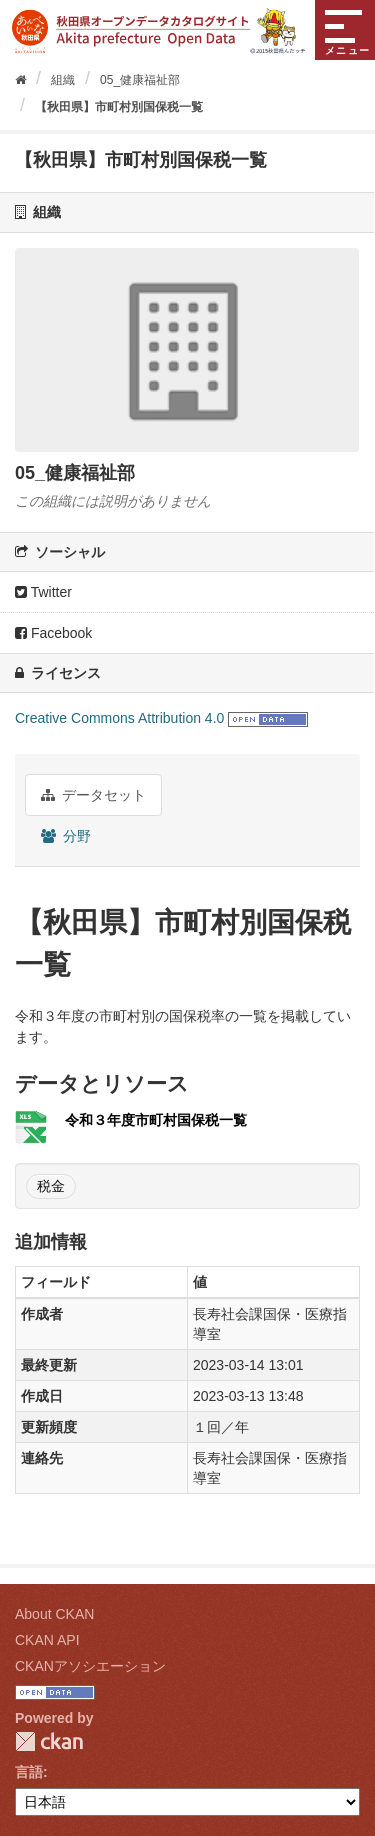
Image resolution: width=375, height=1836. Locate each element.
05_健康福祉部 (140, 80)
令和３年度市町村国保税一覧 (156, 1120)
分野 (66, 836)
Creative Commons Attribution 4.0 (119, 718)
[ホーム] (20, 80)
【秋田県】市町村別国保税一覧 (119, 107)
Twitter (43, 592)
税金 (51, 1186)
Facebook (53, 633)
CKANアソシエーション (90, 1666)
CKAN (49, 1741)
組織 (63, 80)
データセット (93, 795)
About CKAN (54, 1614)
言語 (29, 1772)
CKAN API (47, 1640)
